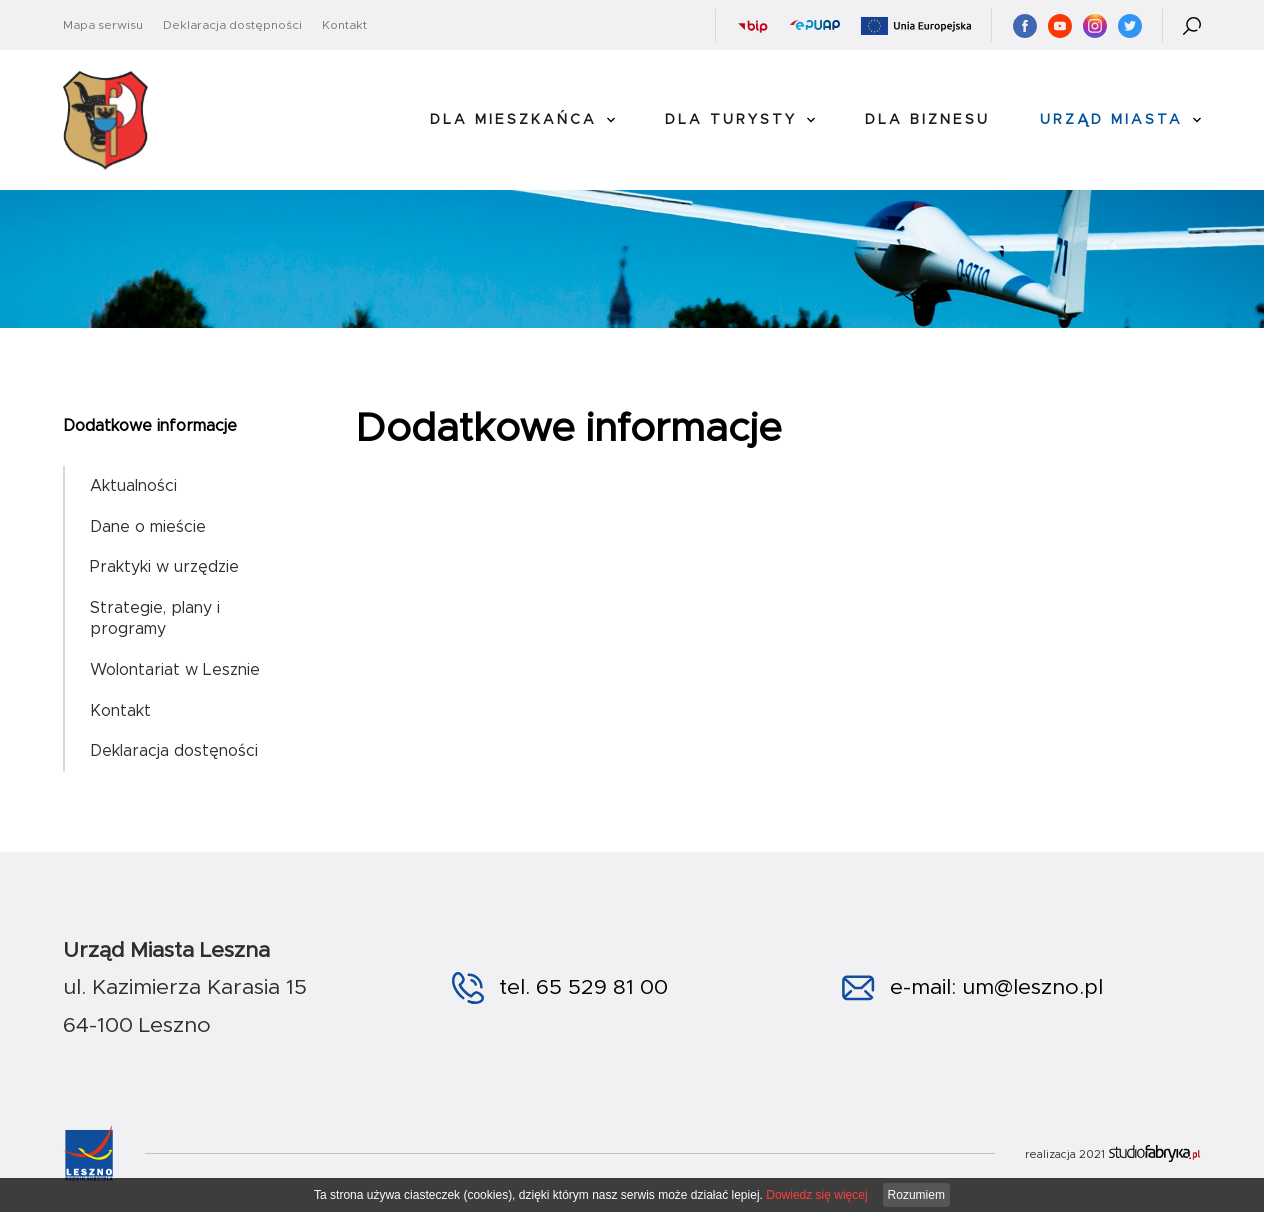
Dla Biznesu (927, 120)
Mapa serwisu (103, 25)
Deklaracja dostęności (174, 751)
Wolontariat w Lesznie (175, 670)
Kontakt (344, 25)
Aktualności (133, 486)
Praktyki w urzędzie (164, 567)
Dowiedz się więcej (816, 1195)
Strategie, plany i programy (155, 618)
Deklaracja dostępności (232, 25)
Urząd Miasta (1111, 120)
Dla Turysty (731, 120)
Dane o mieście (148, 527)
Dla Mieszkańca (513, 120)
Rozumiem (916, 1195)
